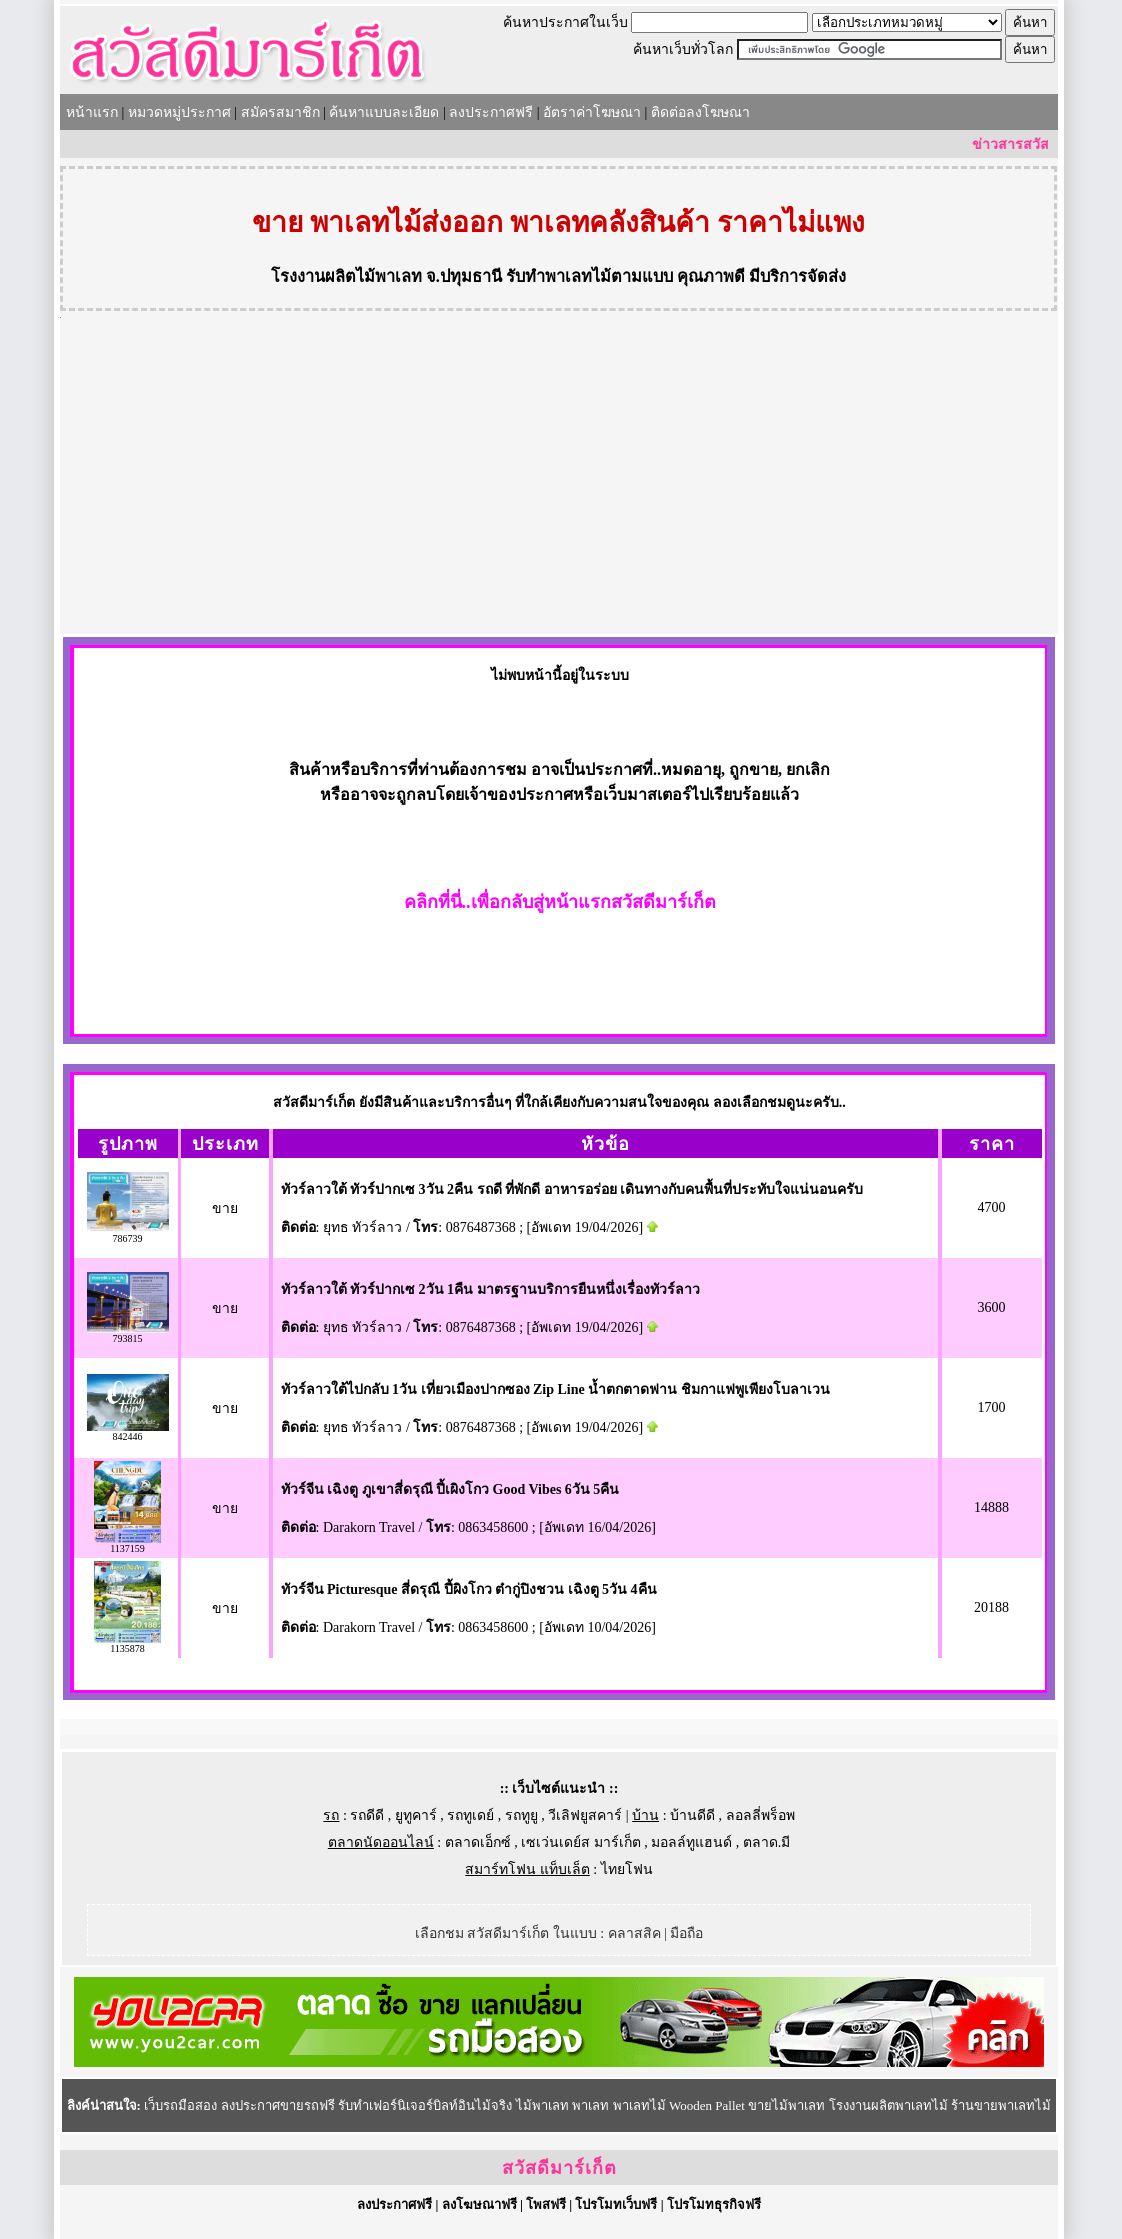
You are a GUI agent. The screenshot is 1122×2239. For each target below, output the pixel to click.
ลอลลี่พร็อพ (760, 1815)
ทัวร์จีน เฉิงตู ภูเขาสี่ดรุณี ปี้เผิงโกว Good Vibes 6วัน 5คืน (450, 1489)
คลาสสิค (634, 1933)
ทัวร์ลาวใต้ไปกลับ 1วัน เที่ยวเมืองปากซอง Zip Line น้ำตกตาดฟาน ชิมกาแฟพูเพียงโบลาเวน (555, 1389)
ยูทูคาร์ (416, 1815)
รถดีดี (367, 1815)
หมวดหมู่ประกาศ (179, 112)
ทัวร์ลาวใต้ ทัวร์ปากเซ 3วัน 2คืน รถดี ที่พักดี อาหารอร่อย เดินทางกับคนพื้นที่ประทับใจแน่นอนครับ (572, 1189)
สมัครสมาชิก (280, 112)
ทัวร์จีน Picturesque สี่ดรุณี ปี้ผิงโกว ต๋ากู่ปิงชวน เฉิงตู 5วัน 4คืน (469, 1589)
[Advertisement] (559, 484)
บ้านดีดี (692, 1815)
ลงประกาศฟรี (491, 112)
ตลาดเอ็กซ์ (478, 1842)
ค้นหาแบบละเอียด (384, 112)
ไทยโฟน (627, 1869)
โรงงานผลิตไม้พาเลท (346, 276)
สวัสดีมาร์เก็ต (559, 2168)
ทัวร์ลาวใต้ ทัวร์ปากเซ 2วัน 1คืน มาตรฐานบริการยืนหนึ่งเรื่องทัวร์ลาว (490, 1289)
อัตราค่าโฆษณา (592, 112)
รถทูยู (521, 1815)
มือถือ (686, 1933)
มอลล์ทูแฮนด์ (691, 1842)
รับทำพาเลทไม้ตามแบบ (589, 276)
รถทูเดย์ (470, 1815)
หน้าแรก (92, 112)
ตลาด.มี (767, 1842)
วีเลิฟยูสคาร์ (585, 1815)
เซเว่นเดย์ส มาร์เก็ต (581, 1842)
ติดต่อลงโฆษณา (700, 112)
